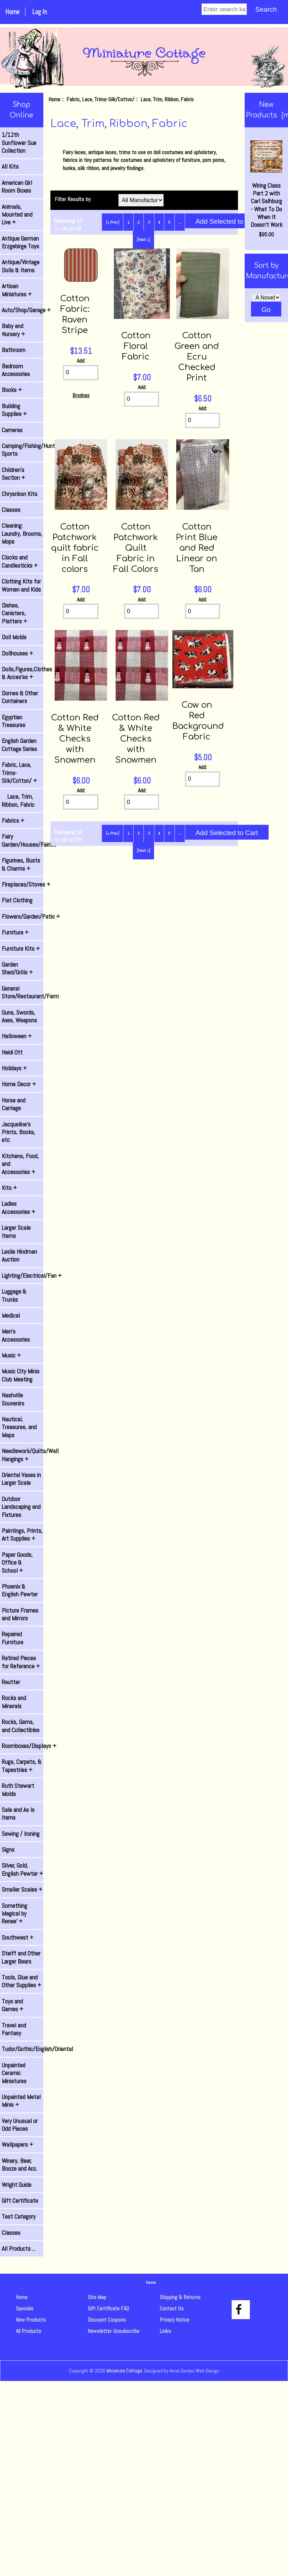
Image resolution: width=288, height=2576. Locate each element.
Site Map (97, 2297)
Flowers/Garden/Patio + (22, 916)
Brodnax (81, 395)
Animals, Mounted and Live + (17, 214)
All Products (28, 2331)
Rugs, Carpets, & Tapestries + (22, 1765)
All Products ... (18, 2249)
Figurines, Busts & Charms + (21, 864)
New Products (31, 2319)
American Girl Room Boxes (17, 186)
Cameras (12, 430)
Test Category (19, 2216)
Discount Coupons (107, 2319)
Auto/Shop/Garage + (22, 310)
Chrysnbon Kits (19, 494)
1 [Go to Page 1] (128, 222)
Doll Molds (14, 637)
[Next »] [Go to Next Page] (143, 239)
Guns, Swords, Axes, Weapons (19, 1016)
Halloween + (17, 1036)
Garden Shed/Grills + (17, 968)
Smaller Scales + (22, 1889)
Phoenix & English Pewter (20, 1590)
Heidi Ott (12, 1052)
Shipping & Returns (180, 2297)
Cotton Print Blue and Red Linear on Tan (196, 548)
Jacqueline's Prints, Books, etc (18, 1132)
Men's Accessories (16, 1335)
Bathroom (13, 350)
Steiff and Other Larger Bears (21, 1957)
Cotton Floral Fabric (136, 346)
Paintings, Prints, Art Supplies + (22, 1534)
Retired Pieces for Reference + (21, 1662)
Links (165, 2331)
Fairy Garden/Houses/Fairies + (22, 840)
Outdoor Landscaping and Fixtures (21, 1507)
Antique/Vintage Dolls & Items (20, 266)
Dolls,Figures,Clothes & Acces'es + (22, 673)
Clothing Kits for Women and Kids (21, 585)
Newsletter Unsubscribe (113, 2331)
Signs (8, 1850)
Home (12, 11)
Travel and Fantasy (14, 2029)
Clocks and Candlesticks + (20, 561)
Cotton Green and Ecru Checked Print (196, 357)
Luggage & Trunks (14, 1295)
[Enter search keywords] (224, 9)
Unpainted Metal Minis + (21, 2101)
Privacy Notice (174, 2319)
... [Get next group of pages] (180, 222)
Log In (39, 11)
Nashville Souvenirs (13, 1399)
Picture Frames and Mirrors (20, 1614)
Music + (11, 1355)
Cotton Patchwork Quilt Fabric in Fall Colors (135, 548)
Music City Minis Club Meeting (20, 1375)
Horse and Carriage (13, 1104)
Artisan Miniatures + (17, 290)
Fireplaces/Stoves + (22, 884)
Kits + (9, 1188)
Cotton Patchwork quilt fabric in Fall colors (75, 548)
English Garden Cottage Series (19, 744)
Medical (11, 1315)
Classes (11, 510)
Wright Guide (16, 2185)
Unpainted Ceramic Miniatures (14, 2073)
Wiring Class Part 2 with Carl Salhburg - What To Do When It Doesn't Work (266, 184)
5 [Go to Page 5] (169, 222)
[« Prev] (112, 222)
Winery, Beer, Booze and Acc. (19, 2164)
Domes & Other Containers (20, 697)
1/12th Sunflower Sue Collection (19, 143)
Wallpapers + (17, 2144)
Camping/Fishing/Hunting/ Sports (22, 450)
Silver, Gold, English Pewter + (22, 1869)
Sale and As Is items (18, 1813)
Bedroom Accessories (16, 370)
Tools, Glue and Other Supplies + (21, 1981)
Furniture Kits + (21, 949)
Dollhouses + (17, 653)
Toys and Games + (12, 2005)
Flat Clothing (17, 900)
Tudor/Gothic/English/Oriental (22, 2049)
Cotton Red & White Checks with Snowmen (75, 739)
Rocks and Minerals (14, 1702)
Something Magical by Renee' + (14, 1913)
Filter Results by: (73, 199)
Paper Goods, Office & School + (17, 1562)
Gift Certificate (20, 2201)
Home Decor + (19, 1084)
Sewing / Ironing (20, 1834)
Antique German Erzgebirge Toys (20, 242)
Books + (12, 390)
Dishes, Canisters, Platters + (14, 613)
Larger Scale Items (16, 1231)
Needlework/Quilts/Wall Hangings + (22, 1455)
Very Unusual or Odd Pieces (20, 2125)
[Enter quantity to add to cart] (80, 372)
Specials (24, 2308)
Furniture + (15, 932)
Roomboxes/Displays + (22, 1746)
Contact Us (172, 2308)
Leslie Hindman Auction (19, 1255)
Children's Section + (13, 474)
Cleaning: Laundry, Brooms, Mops (22, 533)
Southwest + (17, 1937)
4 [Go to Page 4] (159, 222)
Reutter (11, 1682)
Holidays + (14, 1068)
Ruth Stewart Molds (18, 1789)
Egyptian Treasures (13, 721)
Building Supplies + (14, 410)
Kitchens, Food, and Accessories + (20, 1164)
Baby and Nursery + (13, 330)
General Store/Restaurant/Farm (22, 992)
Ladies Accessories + (18, 1207)
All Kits (10, 166)
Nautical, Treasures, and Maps (19, 1427)
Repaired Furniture (12, 1638)
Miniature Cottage (124, 2371)
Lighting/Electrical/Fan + (22, 1276)
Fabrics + (13, 820)
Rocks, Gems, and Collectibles (20, 1726)
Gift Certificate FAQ (108, 2308)
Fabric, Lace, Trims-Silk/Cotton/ (100, 99)
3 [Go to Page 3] (149, 222)
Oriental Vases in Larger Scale (21, 1479)
